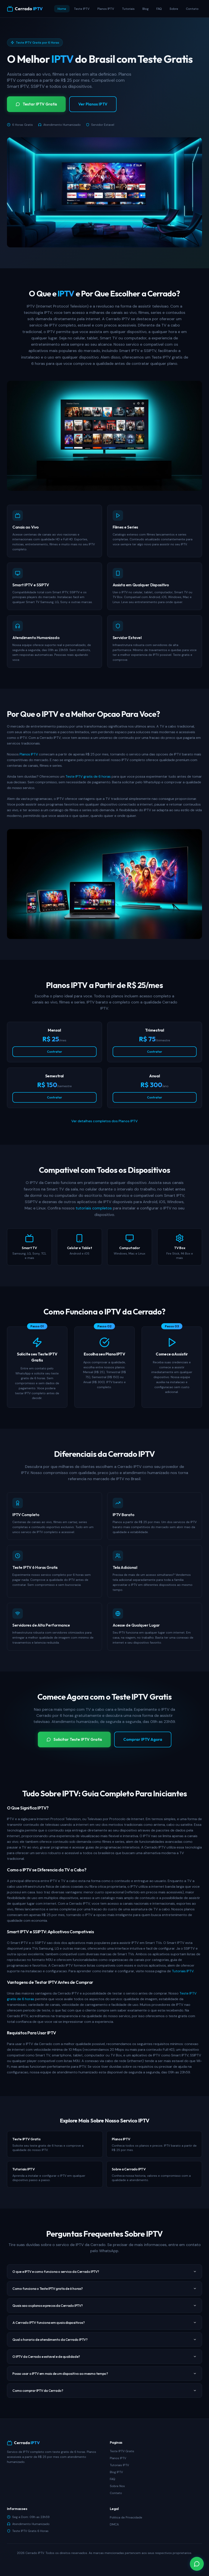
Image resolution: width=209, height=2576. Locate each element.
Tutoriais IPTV (183, 1971)
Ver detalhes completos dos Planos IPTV (104, 1121)
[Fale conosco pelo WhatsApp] (197, 2564)
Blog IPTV (116, 2472)
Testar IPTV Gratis (36, 104)
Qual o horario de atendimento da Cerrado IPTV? (104, 2339)
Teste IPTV (82, 9)
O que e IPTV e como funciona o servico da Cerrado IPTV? (104, 2271)
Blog (145, 9)
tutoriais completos (94, 1208)
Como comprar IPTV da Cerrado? (104, 2390)
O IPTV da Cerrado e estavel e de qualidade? (104, 2356)
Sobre (174, 9)
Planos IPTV (105, 9)
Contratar (54, 1052)
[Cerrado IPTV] (53, 2443)
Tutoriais (128, 9)
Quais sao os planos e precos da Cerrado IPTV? (104, 2305)
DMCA (114, 2524)
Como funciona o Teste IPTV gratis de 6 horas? (104, 2288)
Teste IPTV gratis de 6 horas (88, 776)
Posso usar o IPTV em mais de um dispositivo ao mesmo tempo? (104, 2373)
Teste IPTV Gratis (122, 2451)
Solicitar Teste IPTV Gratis (74, 1739)
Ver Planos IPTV (92, 104)
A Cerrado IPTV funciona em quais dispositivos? (104, 2322)
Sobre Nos (117, 2486)
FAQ (159, 9)
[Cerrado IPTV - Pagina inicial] (25, 9)
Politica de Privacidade (126, 2517)
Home (62, 9)
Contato (192, 9)
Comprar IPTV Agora (142, 1739)
